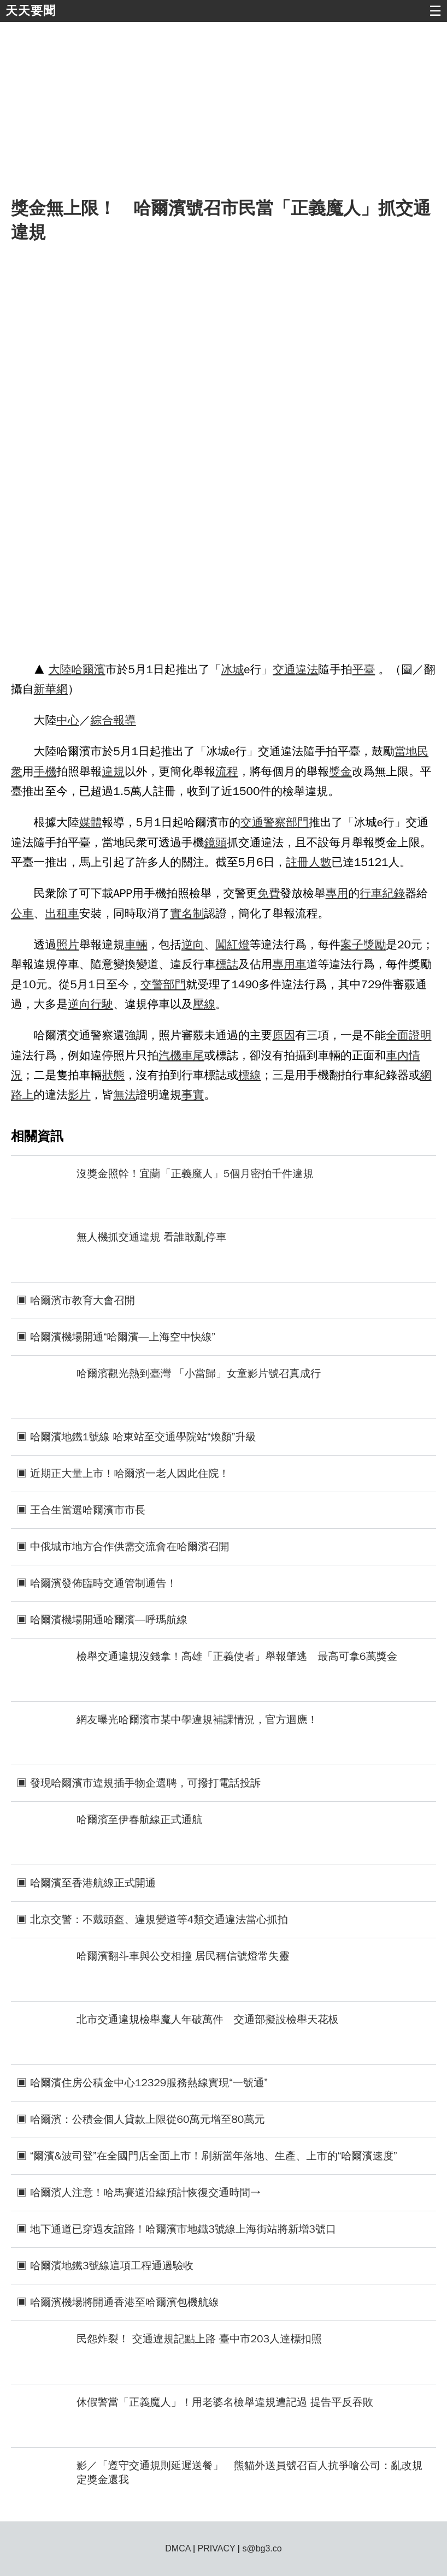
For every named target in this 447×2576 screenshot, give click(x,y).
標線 (249, 1075)
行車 (371, 893)
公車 (22, 913)
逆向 (192, 944)
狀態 (113, 1075)
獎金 (340, 771)
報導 (124, 720)
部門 (297, 822)
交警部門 (163, 984)
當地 (406, 751)
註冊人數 (308, 862)
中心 (67, 720)
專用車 (289, 964)
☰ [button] (435, 11)
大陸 (60, 669)
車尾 (192, 1055)
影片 (79, 1095)
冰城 (232, 669)
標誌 (226, 964)
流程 (226, 771)
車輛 (136, 944)
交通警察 (263, 822)
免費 (268, 893)
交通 (284, 669)
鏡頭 (215, 842)
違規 (113, 771)
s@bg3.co (261, 2548)
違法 (307, 669)
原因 (283, 1035)
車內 (397, 1055)
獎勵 (374, 944)
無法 (124, 1095)
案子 (351, 944)
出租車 (62, 913)
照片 (67, 944)
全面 (397, 1035)
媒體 (90, 822)
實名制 (187, 913)
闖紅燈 (232, 944)
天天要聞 (30, 10)
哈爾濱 (88, 669)
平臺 (363, 669)
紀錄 (394, 893)
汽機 (169, 1055)
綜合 (102, 720)
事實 (192, 1095)
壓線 (204, 1004)
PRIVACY (217, 2548)
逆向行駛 (90, 1004)
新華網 (51, 689)
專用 (337, 893)
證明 (420, 1035)
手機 (45, 771)
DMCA (177, 2548)
